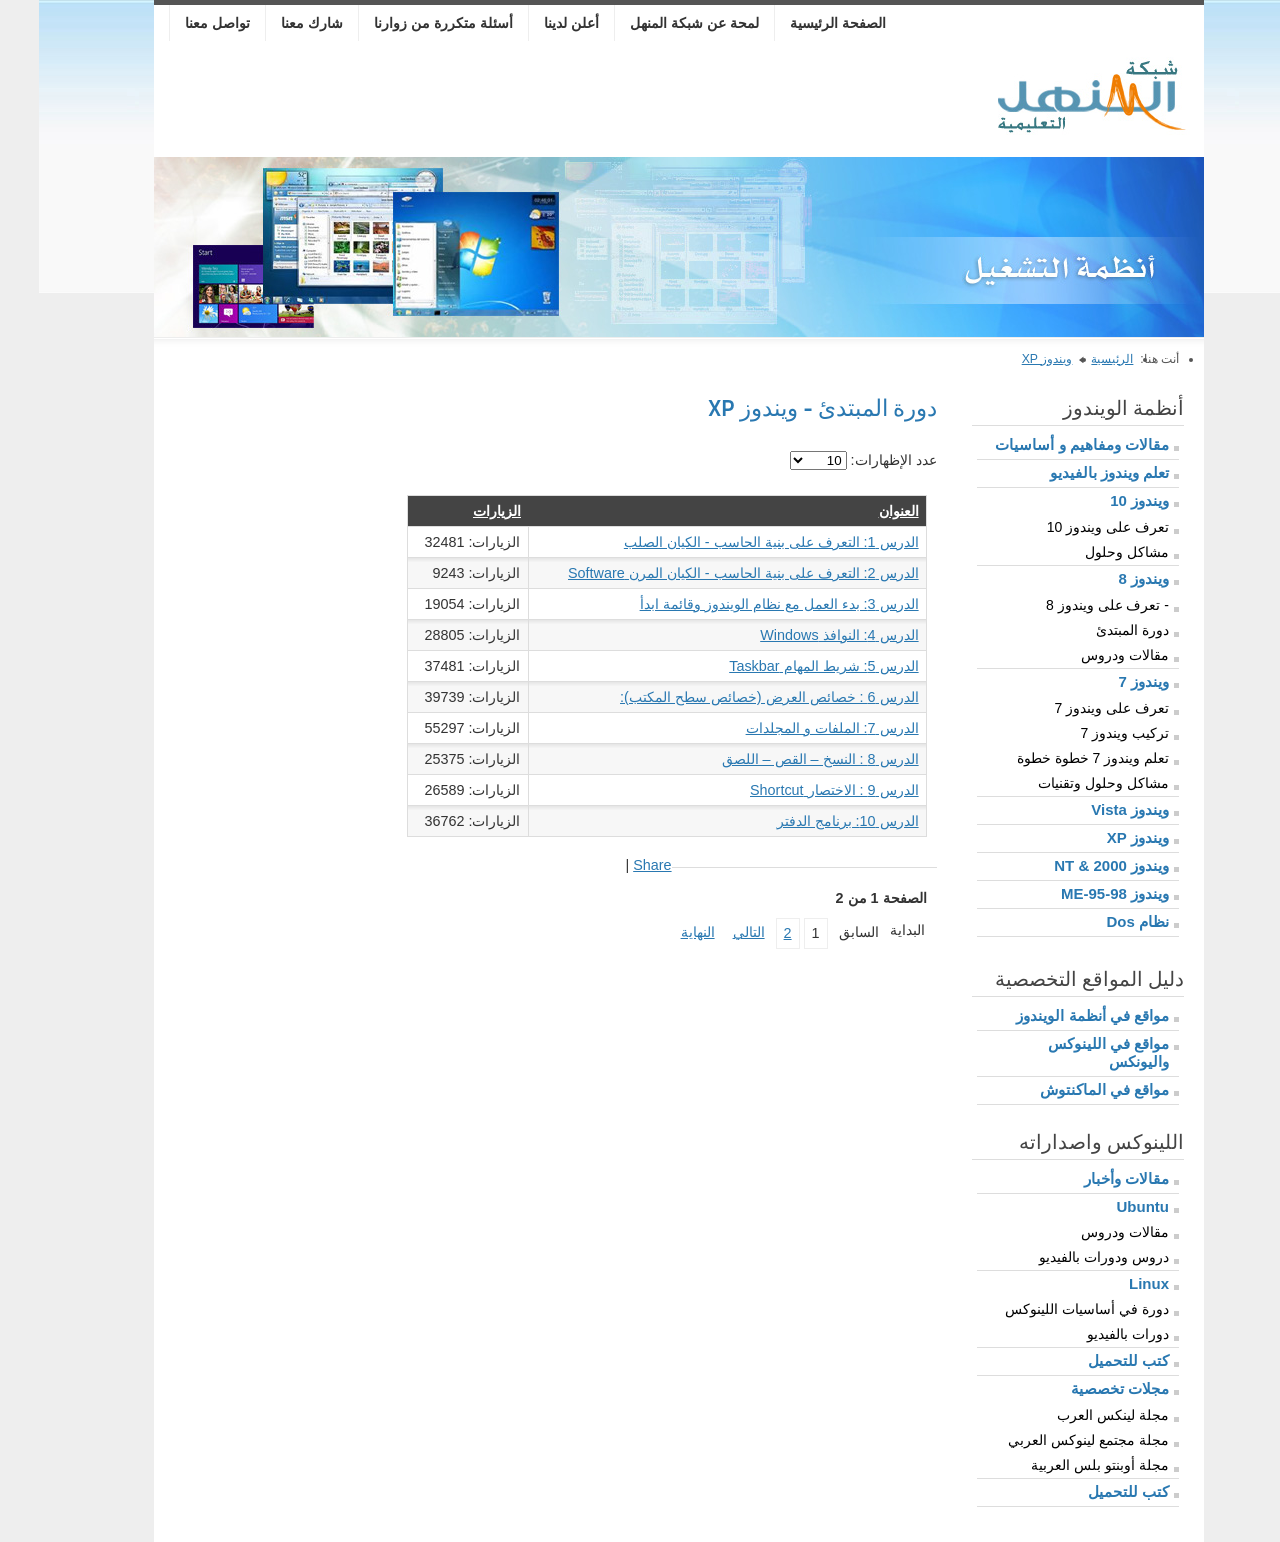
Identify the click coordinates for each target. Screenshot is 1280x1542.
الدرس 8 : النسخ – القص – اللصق (781, 759)
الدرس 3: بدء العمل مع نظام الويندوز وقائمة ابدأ (740, 604)
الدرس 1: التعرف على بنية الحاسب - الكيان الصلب (732, 542)
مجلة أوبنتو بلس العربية (1061, 1465)
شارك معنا (273, 23)
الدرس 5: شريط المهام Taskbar (784, 666)
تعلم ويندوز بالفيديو (1070, 472)
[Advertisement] (488, 102)
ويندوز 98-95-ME (1076, 893)
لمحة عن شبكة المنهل (655, 23)
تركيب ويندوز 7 (1085, 733)
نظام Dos (1098, 921)
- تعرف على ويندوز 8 (1068, 605)
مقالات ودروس (1086, 655)
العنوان (860, 511)
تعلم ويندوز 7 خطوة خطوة (1054, 758)
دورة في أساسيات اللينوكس (1048, 1309)
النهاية (659, 932)
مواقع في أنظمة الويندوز (1053, 1015)
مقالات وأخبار (1087, 1178)
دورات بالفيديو (1089, 1334)
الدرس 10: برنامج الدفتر (809, 821)
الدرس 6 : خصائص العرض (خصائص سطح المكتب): (730, 697)
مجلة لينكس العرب (1074, 1415)
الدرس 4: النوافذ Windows (800, 635)
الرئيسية (1073, 359)
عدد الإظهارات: (853, 460)
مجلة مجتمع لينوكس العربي (1049, 1440)
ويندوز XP (1008, 359)
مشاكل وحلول (1088, 552)
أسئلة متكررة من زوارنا (404, 23)
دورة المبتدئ (1093, 630)
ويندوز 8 (1104, 578)
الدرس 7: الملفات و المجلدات (793, 728)
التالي (710, 932)
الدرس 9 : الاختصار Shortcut (795, 790)
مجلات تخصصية (1081, 1388)
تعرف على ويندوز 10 (1069, 527)
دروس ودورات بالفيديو (1065, 1257)
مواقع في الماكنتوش (1065, 1089)
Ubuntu (1104, 1206)
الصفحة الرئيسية (799, 23)
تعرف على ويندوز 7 (1073, 708)
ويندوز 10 (1100, 500)
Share (613, 865)
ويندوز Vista (1091, 809)
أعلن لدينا (532, 23)
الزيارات (458, 511)
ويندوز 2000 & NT (1072, 865)
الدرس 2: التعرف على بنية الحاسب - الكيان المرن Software (704, 573)
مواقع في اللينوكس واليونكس (1069, 1052)
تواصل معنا (178, 23)
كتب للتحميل (1089, 1360)
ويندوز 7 (1104, 681)
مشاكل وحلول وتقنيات (1064, 783)
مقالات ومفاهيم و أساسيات (1043, 444)
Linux (1110, 1283)
